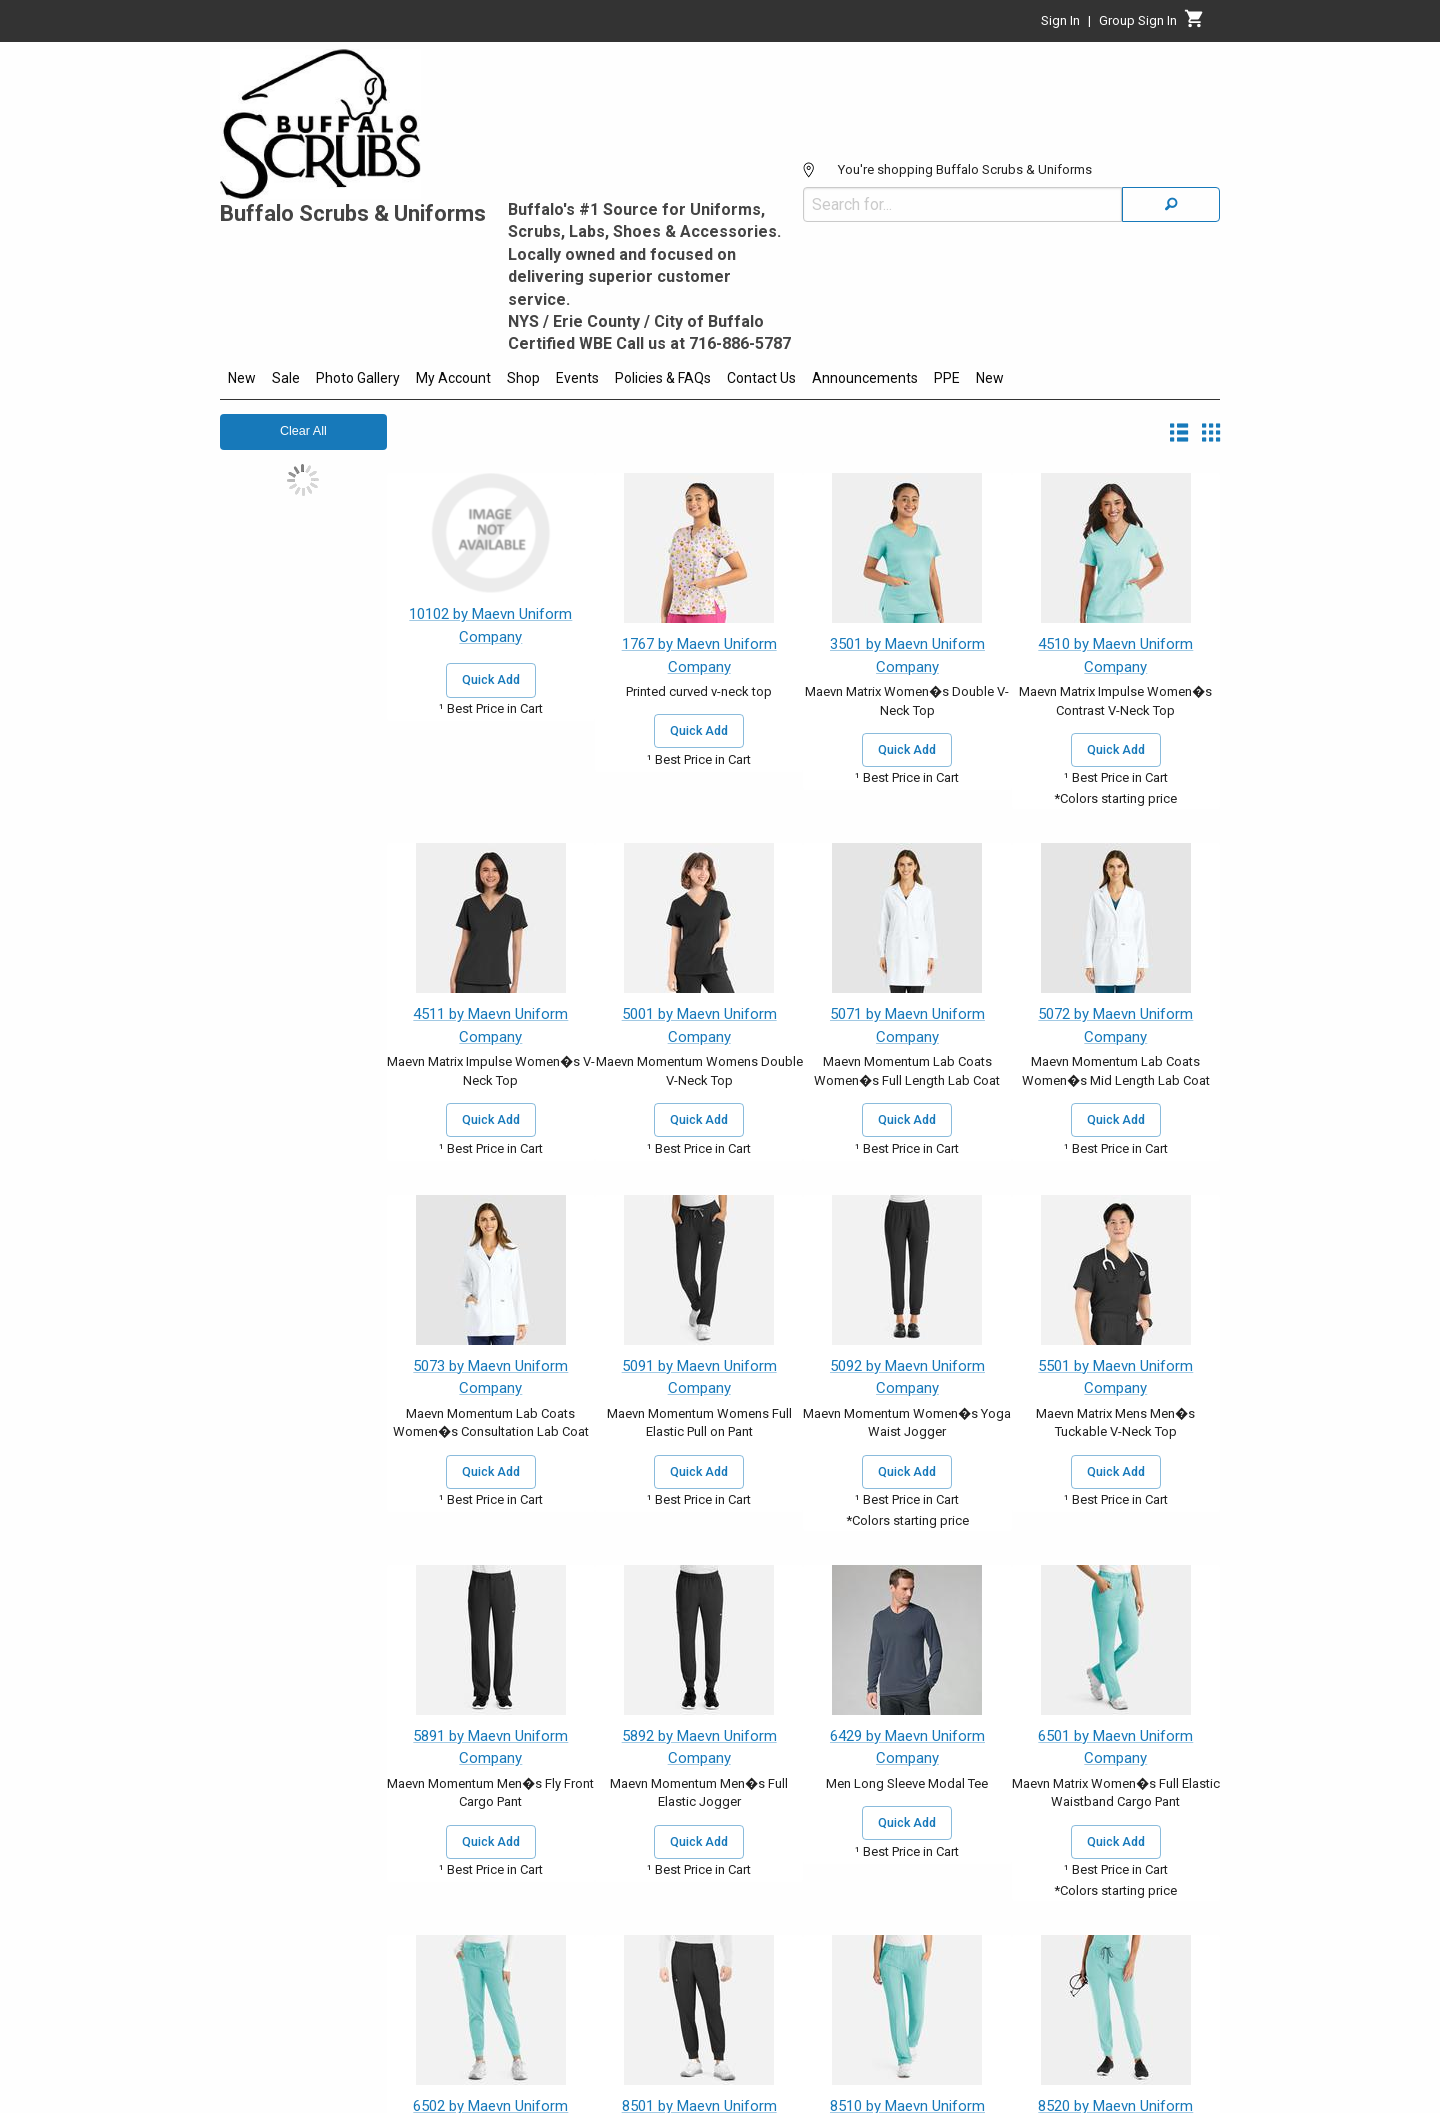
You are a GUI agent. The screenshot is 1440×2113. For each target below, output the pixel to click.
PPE (947, 378)
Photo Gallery (358, 378)
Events (577, 378)
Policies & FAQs (663, 378)
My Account (453, 378)
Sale (286, 378)
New (242, 378)
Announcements (865, 378)
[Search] (1171, 204)
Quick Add (491, 680)
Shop (523, 378)
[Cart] (1194, 24)
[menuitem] (242, 381)
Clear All (303, 431)
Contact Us (761, 378)
